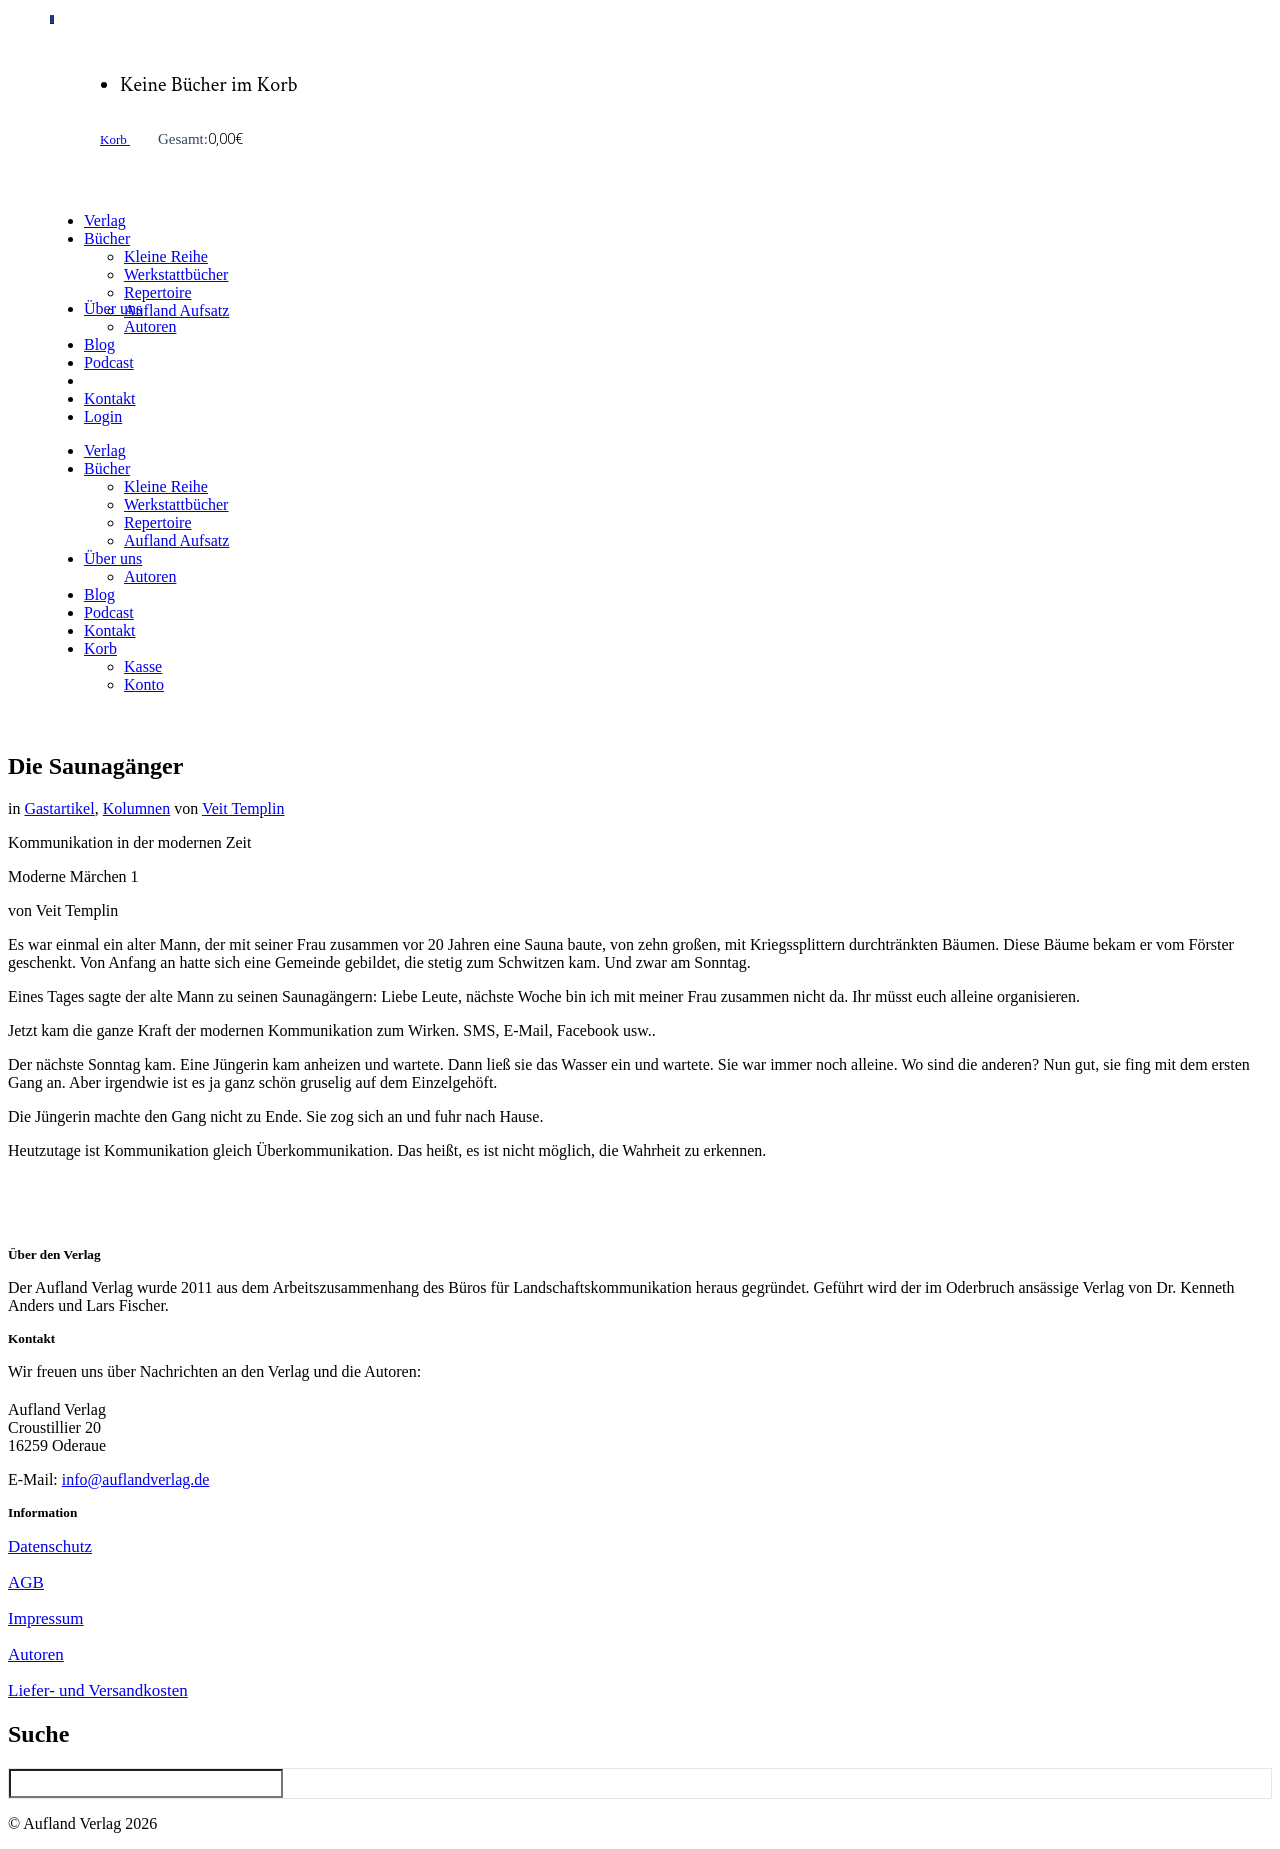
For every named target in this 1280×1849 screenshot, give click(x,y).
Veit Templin (243, 808)
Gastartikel (59, 808)
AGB (26, 1582)
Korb (115, 139)
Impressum (46, 1618)
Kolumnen (137, 808)
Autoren (36, 1654)
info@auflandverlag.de (136, 1479)
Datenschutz (50, 1546)
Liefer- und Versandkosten (98, 1690)
